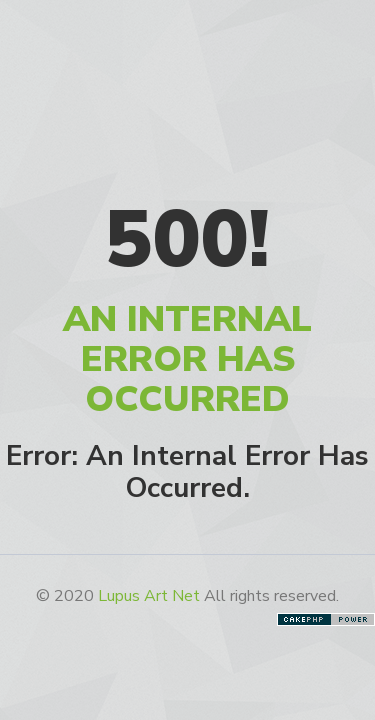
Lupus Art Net (149, 596)
